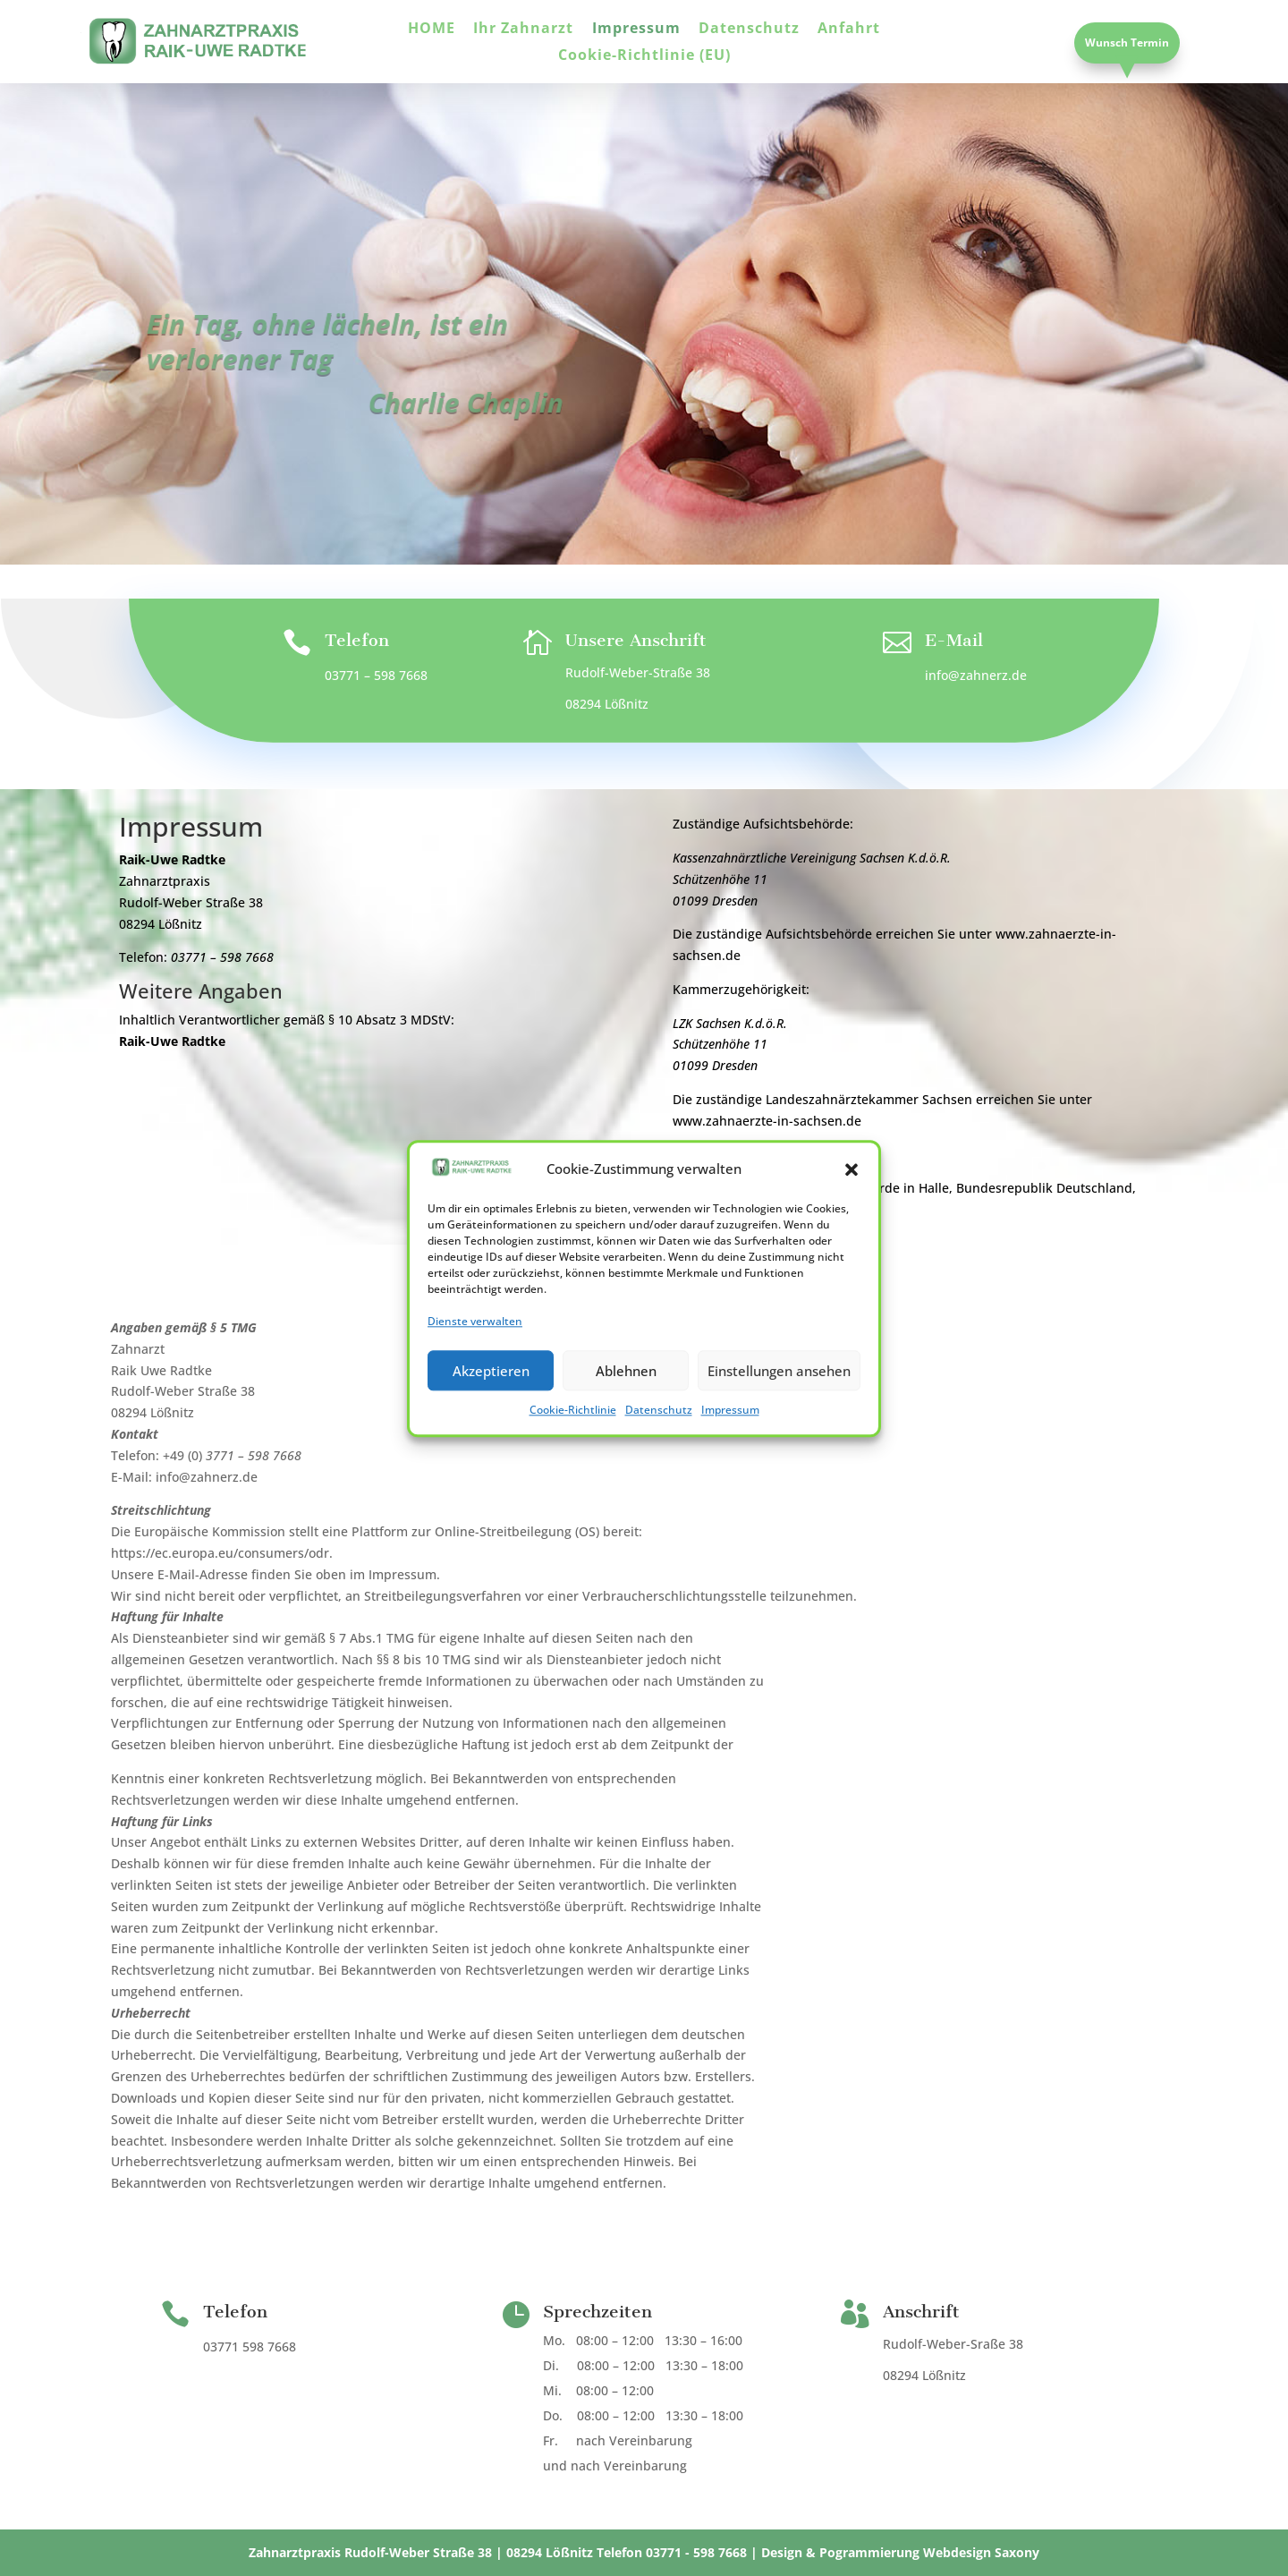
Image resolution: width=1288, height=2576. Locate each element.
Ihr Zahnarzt (523, 29)
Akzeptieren (491, 1405)
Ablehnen (626, 1405)
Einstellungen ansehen (779, 1405)
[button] (851, 1204)
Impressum (730, 1444)
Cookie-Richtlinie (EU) (644, 56)
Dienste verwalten (475, 1356)
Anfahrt (849, 29)
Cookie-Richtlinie (573, 1444)
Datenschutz (658, 1444)
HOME (431, 29)
